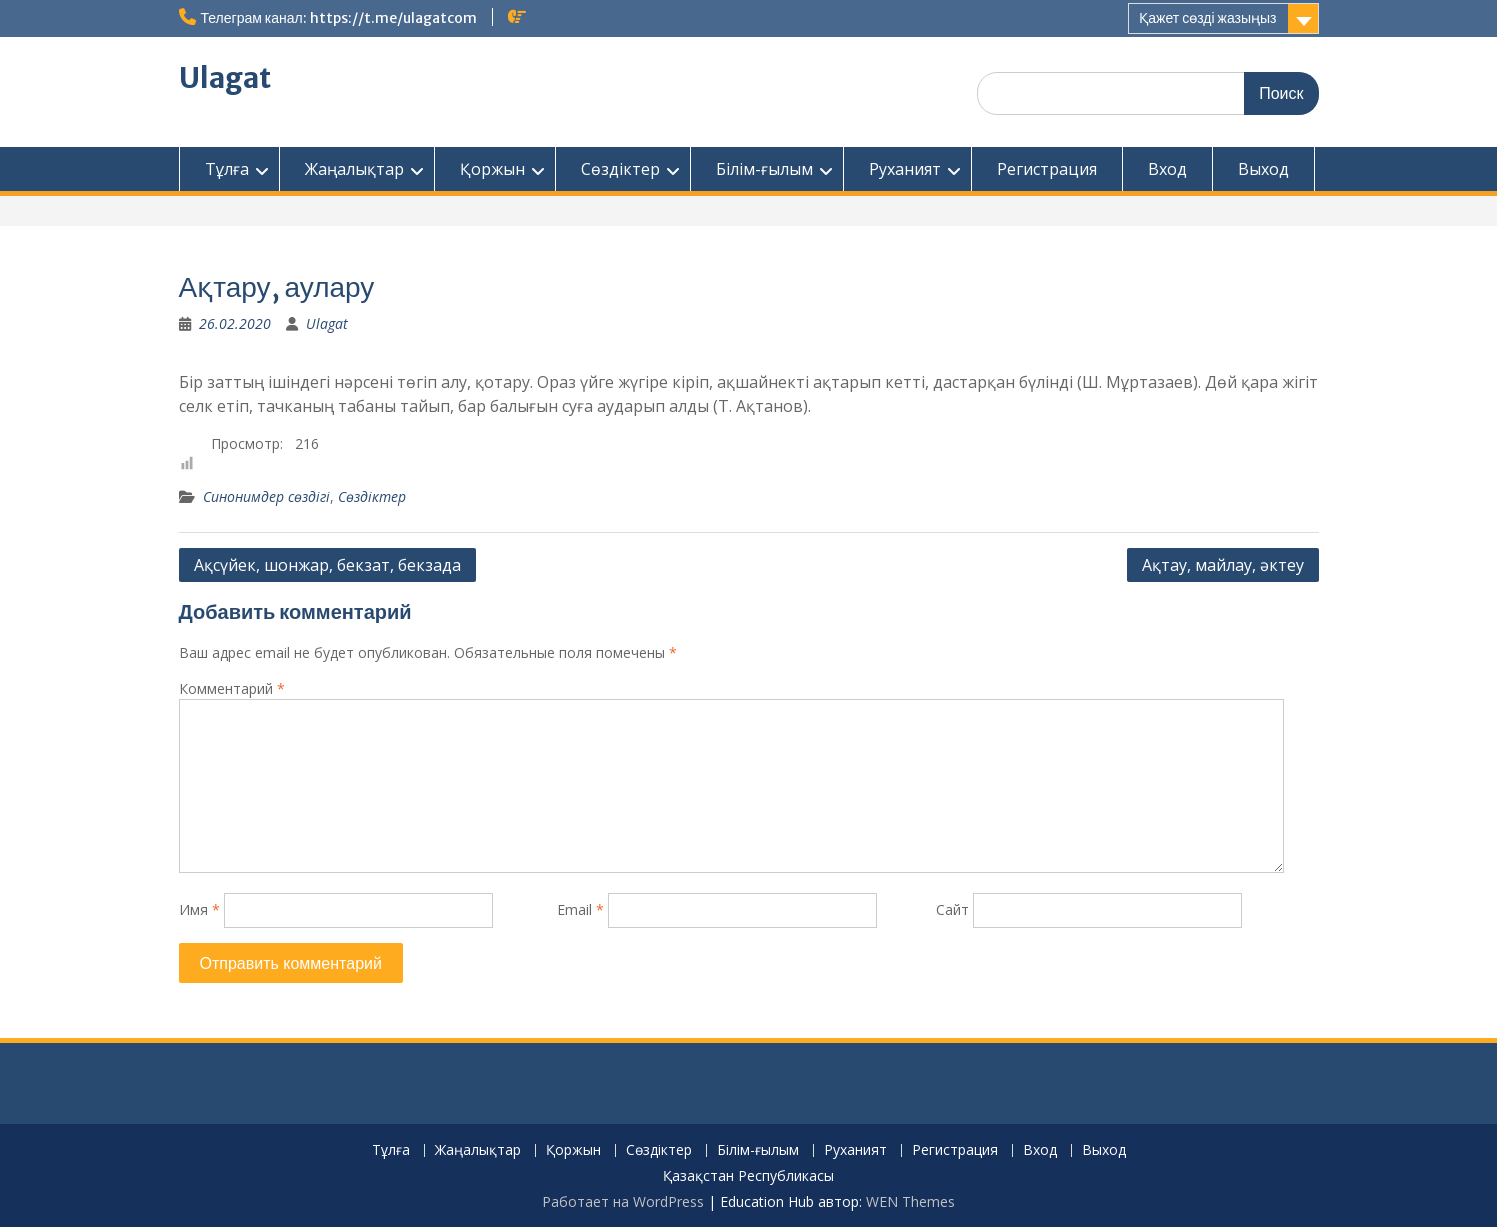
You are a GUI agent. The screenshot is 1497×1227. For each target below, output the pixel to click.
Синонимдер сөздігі (266, 496)
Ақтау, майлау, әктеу (1223, 565)
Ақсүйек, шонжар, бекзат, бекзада (327, 565)
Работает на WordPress (623, 1201)
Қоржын (492, 169)
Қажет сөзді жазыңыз (1207, 18)
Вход (1167, 169)
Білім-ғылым (764, 169)
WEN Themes (910, 1201)
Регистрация (1047, 169)
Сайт (952, 909)
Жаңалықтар (354, 169)
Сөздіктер (620, 169)
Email (580, 909)
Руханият (905, 169)
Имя (199, 909)
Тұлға (227, 169)
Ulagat (225, 78)
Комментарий (232, 688)
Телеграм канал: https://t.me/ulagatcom (339, 18)
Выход (1263, 169)
